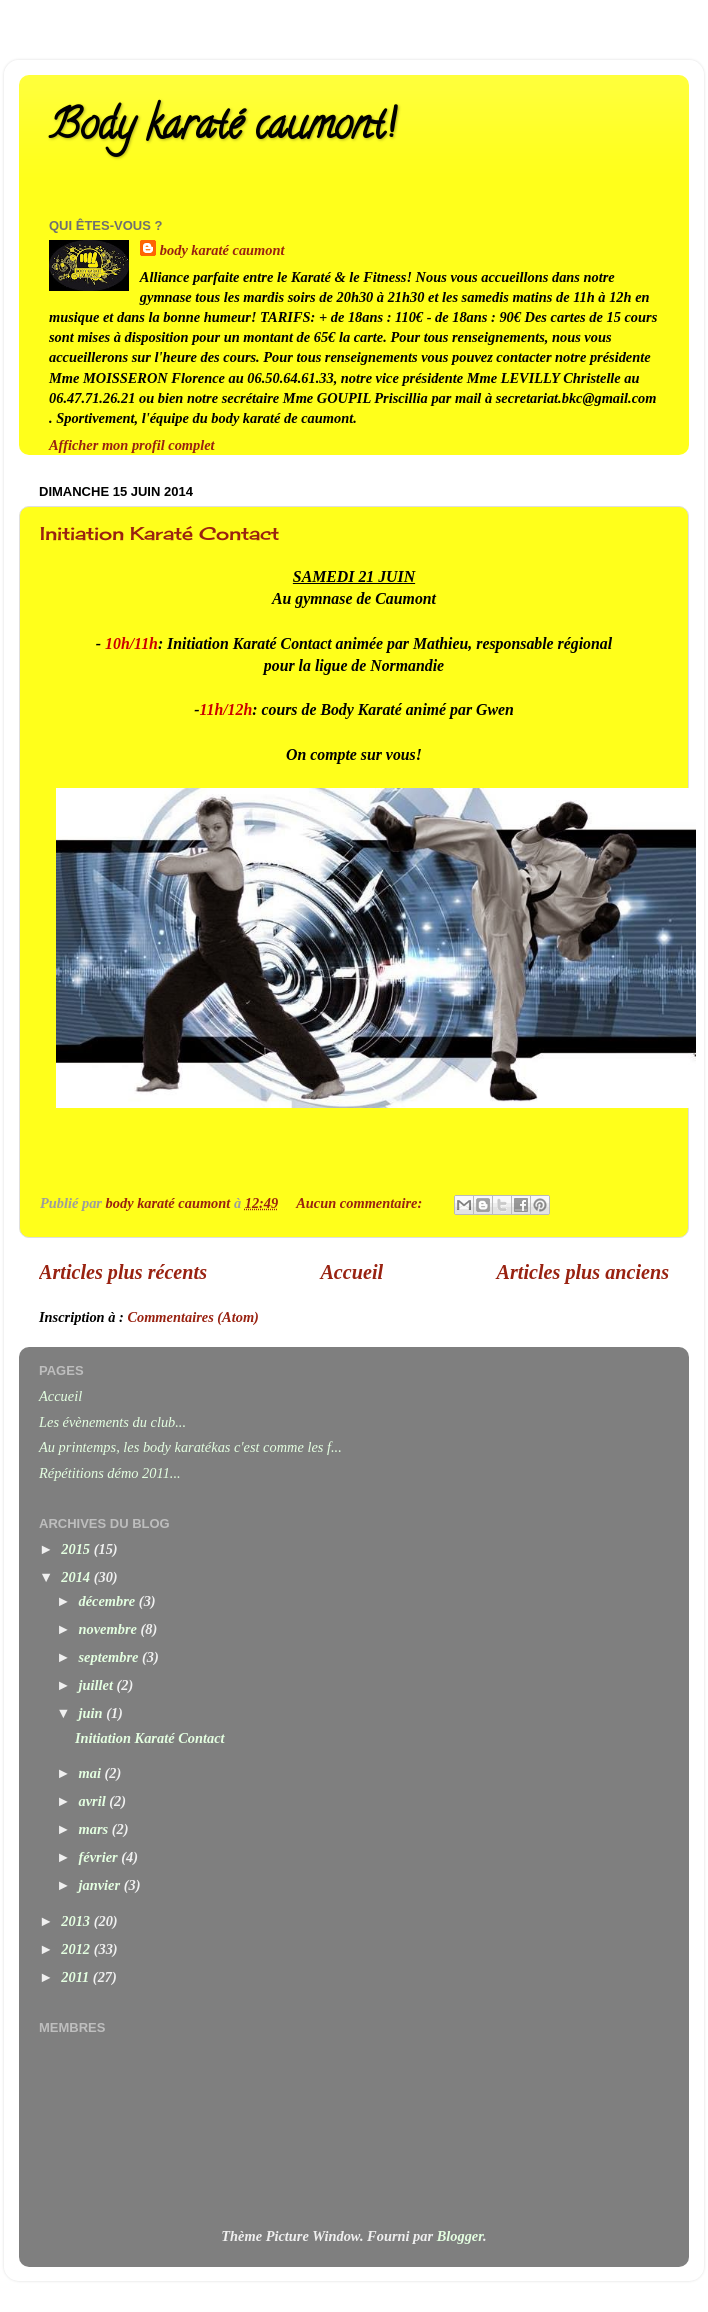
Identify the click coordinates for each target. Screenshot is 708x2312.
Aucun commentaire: (361, 1203)
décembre (109, 1601)
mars (95, 1829)
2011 (77, 1977)
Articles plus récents (123, 1272)
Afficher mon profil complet (132, 445)
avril (94, 1801)
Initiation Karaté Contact (159, 533)
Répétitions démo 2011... (110, 1473)
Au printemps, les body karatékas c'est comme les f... (190, 1447)
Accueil (351, 1272)
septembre (111, 1657)
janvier (101, 1885)
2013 (77, 1921)
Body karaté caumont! (222, 129)
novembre (110, 1629)
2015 (77, 1549)
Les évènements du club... (112, 1422)
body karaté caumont (222, 250)
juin (93, 1713)
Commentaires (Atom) (193, 1317)
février (100, 1857)
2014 (77, 1577)
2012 (77, 1949)
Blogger (460, 2236)
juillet (98, 1685)
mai (92, 1773)
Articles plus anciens (583, 1272)
